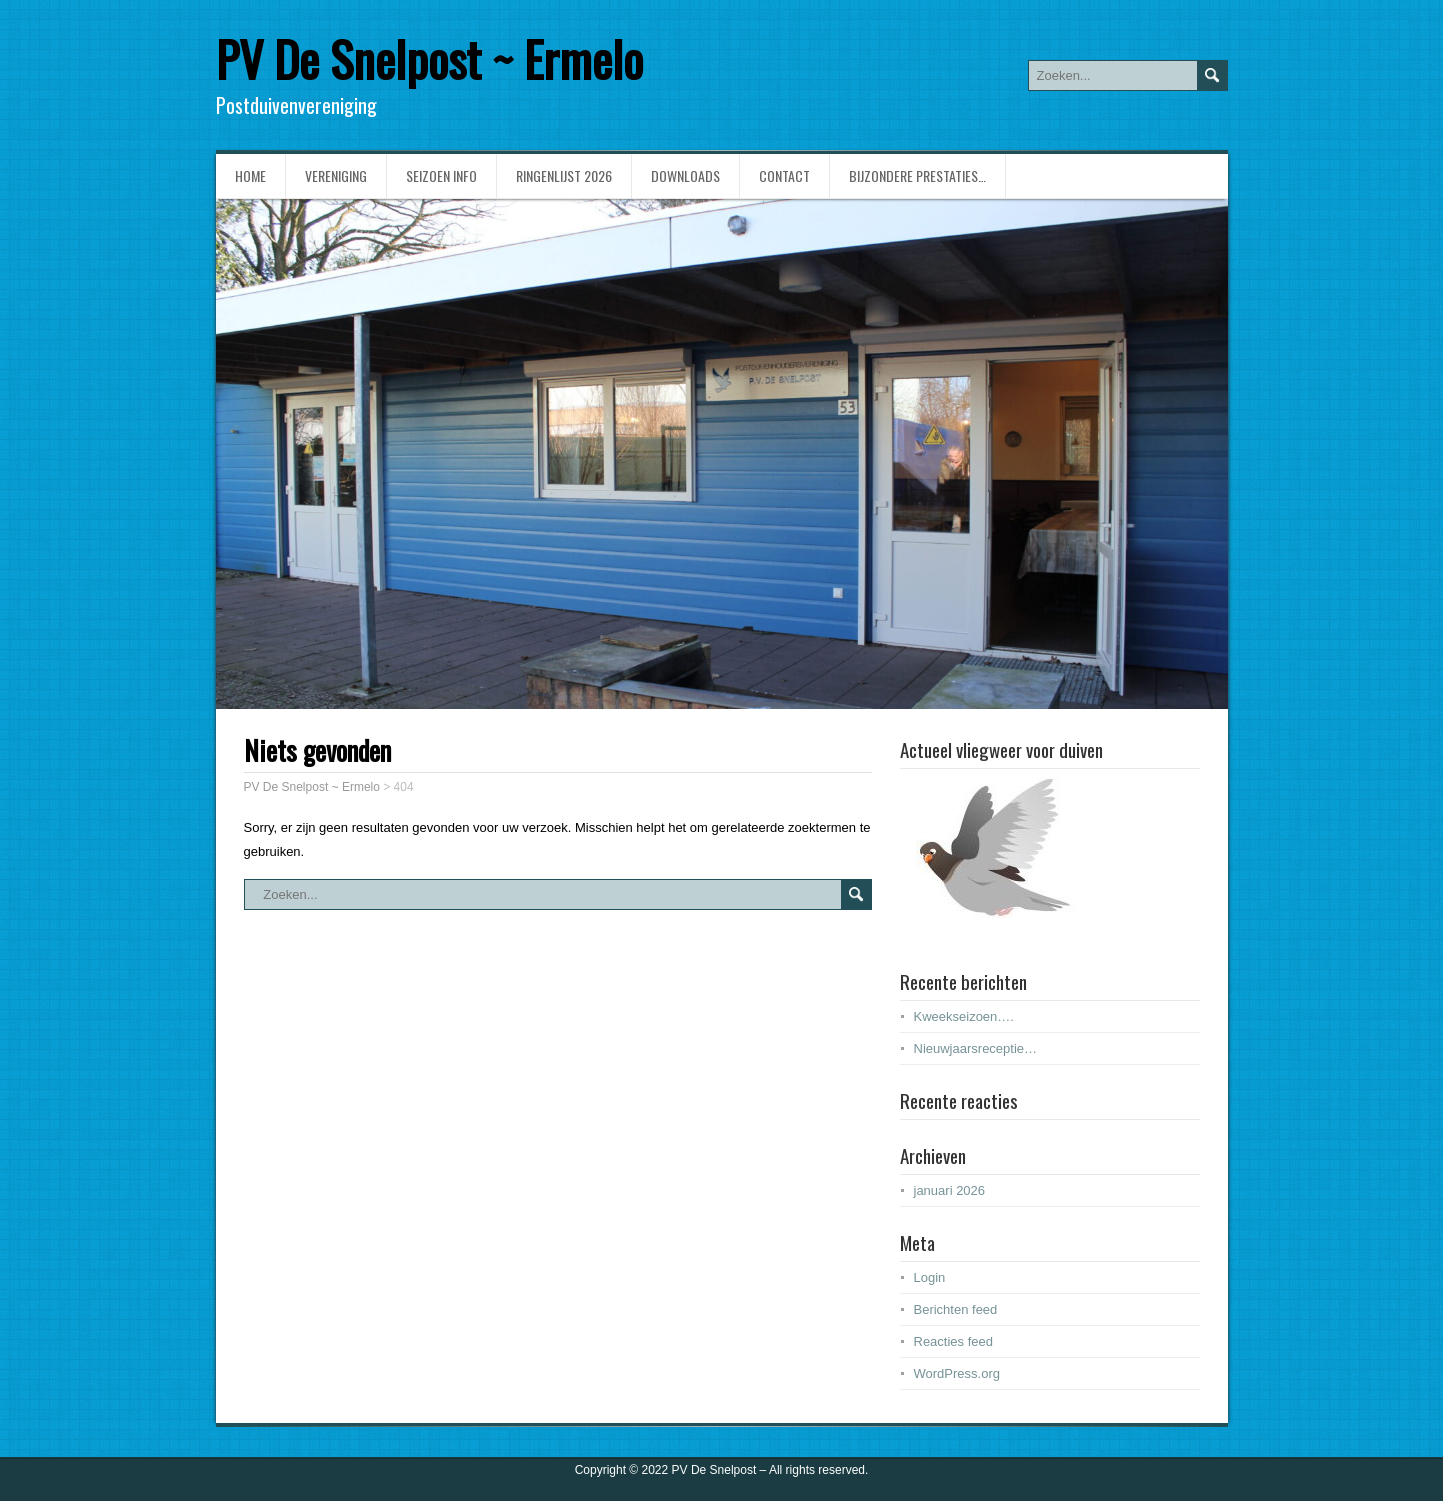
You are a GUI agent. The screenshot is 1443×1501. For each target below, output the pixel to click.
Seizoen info (441, 175)
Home (250, 175)
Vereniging (336, 175)
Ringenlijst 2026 (564, 175)
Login (930, 1277)
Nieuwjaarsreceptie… (976, 1048)
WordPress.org (957, 1373)
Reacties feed (954, 1341)
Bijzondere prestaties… (917, 175)
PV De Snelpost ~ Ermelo (429, 58)
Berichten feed (956, 1309)
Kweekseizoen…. (964, 1016)
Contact (784, 175)
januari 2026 (950, 1190)
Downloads (685, 175)
